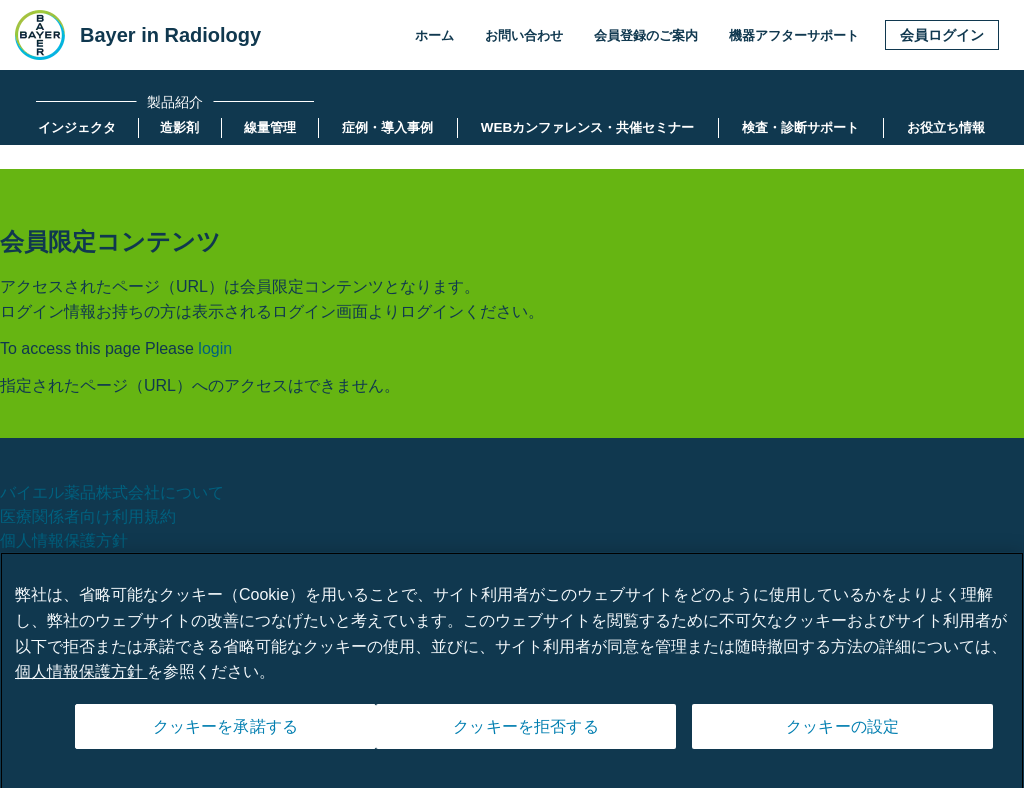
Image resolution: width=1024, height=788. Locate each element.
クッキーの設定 (842, 734)
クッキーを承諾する (225, 734)
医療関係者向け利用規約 (88, 516)
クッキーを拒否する (525, 734)
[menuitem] (77, 128)
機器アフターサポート (794, 35)
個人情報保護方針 (64, 540)
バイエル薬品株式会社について (112, 492)
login (215, 348)
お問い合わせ (524, 35)
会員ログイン (942, 35)
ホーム (434, 35)
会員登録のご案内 (646, 35)
